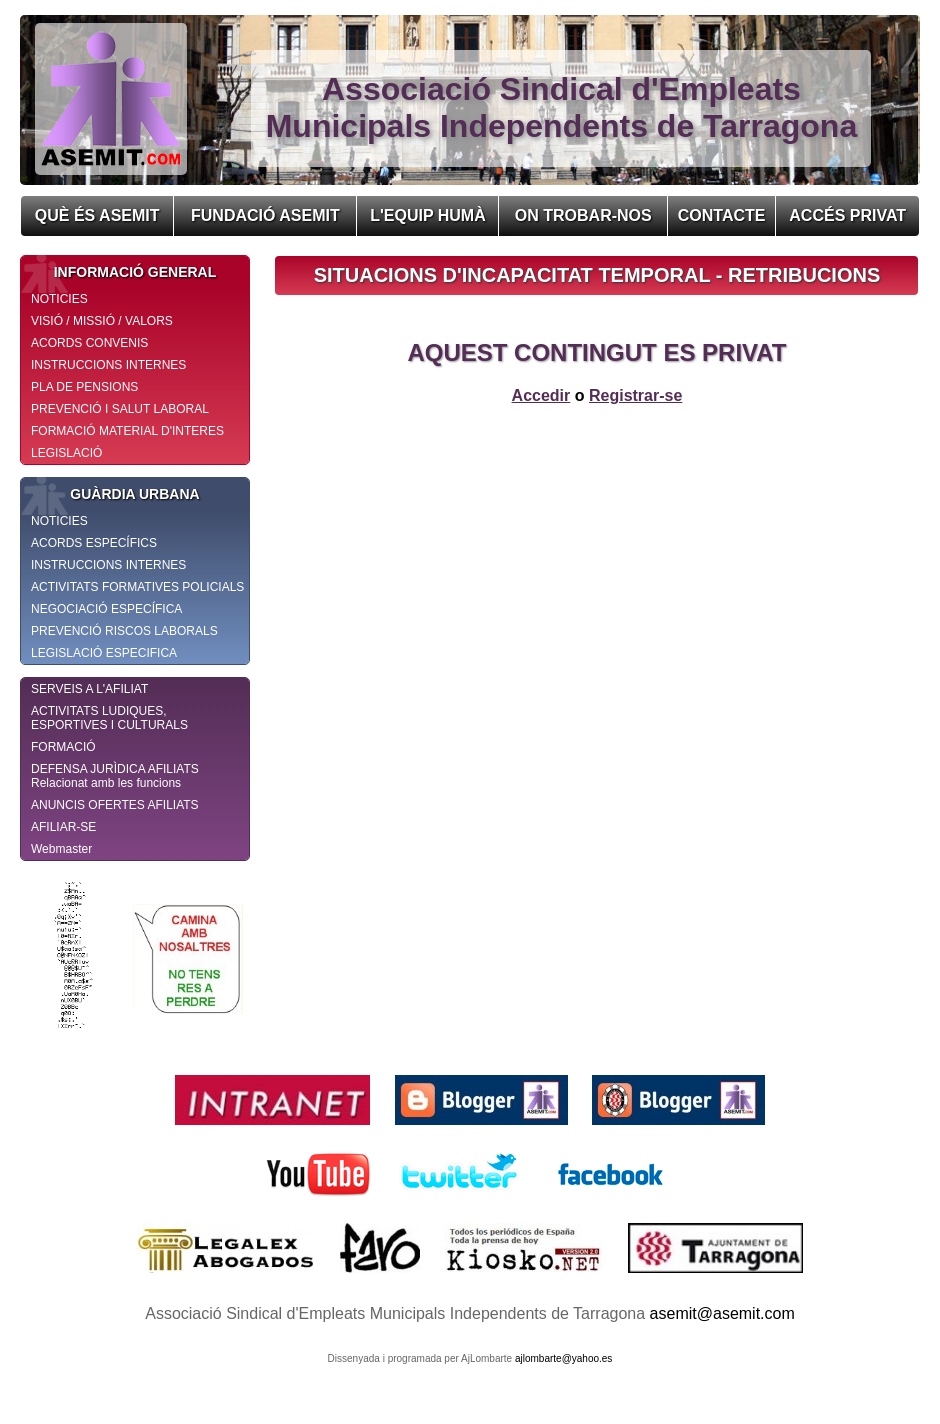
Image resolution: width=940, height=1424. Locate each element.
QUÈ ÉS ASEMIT (97, 215)
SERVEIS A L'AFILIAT (89, 689)
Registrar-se (635, 395)
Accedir (541, 395)
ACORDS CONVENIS (89, 343)
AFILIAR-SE (63, 827)
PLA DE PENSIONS (84, 387)
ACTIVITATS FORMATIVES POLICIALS (137, 587)
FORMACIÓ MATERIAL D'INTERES (127, 431)
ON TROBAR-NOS (583, 215)
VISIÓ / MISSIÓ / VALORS (102, 321)
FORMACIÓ (63, 747)
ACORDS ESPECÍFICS (94, 543)
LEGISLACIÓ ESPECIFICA (104, 653)
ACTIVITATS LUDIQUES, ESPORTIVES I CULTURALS (109, 718)
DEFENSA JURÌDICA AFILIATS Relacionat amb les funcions (115, 776)
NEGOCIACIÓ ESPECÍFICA (106, 609)
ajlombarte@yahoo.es (563, 1358)
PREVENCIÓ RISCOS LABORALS (124, 631)
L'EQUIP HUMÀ (428, 215)
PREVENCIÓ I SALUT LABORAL (120, 409)
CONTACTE (722, 215)
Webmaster (61, 849)
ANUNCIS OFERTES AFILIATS (115, 805)
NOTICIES (59, 299)
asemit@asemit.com (722, 1313)
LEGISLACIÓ (66, 453)
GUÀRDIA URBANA (110, 494)
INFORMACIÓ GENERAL (118, 272)
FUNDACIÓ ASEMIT (265, 215)
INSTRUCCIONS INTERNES (108, 365)
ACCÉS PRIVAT (847, 215)
